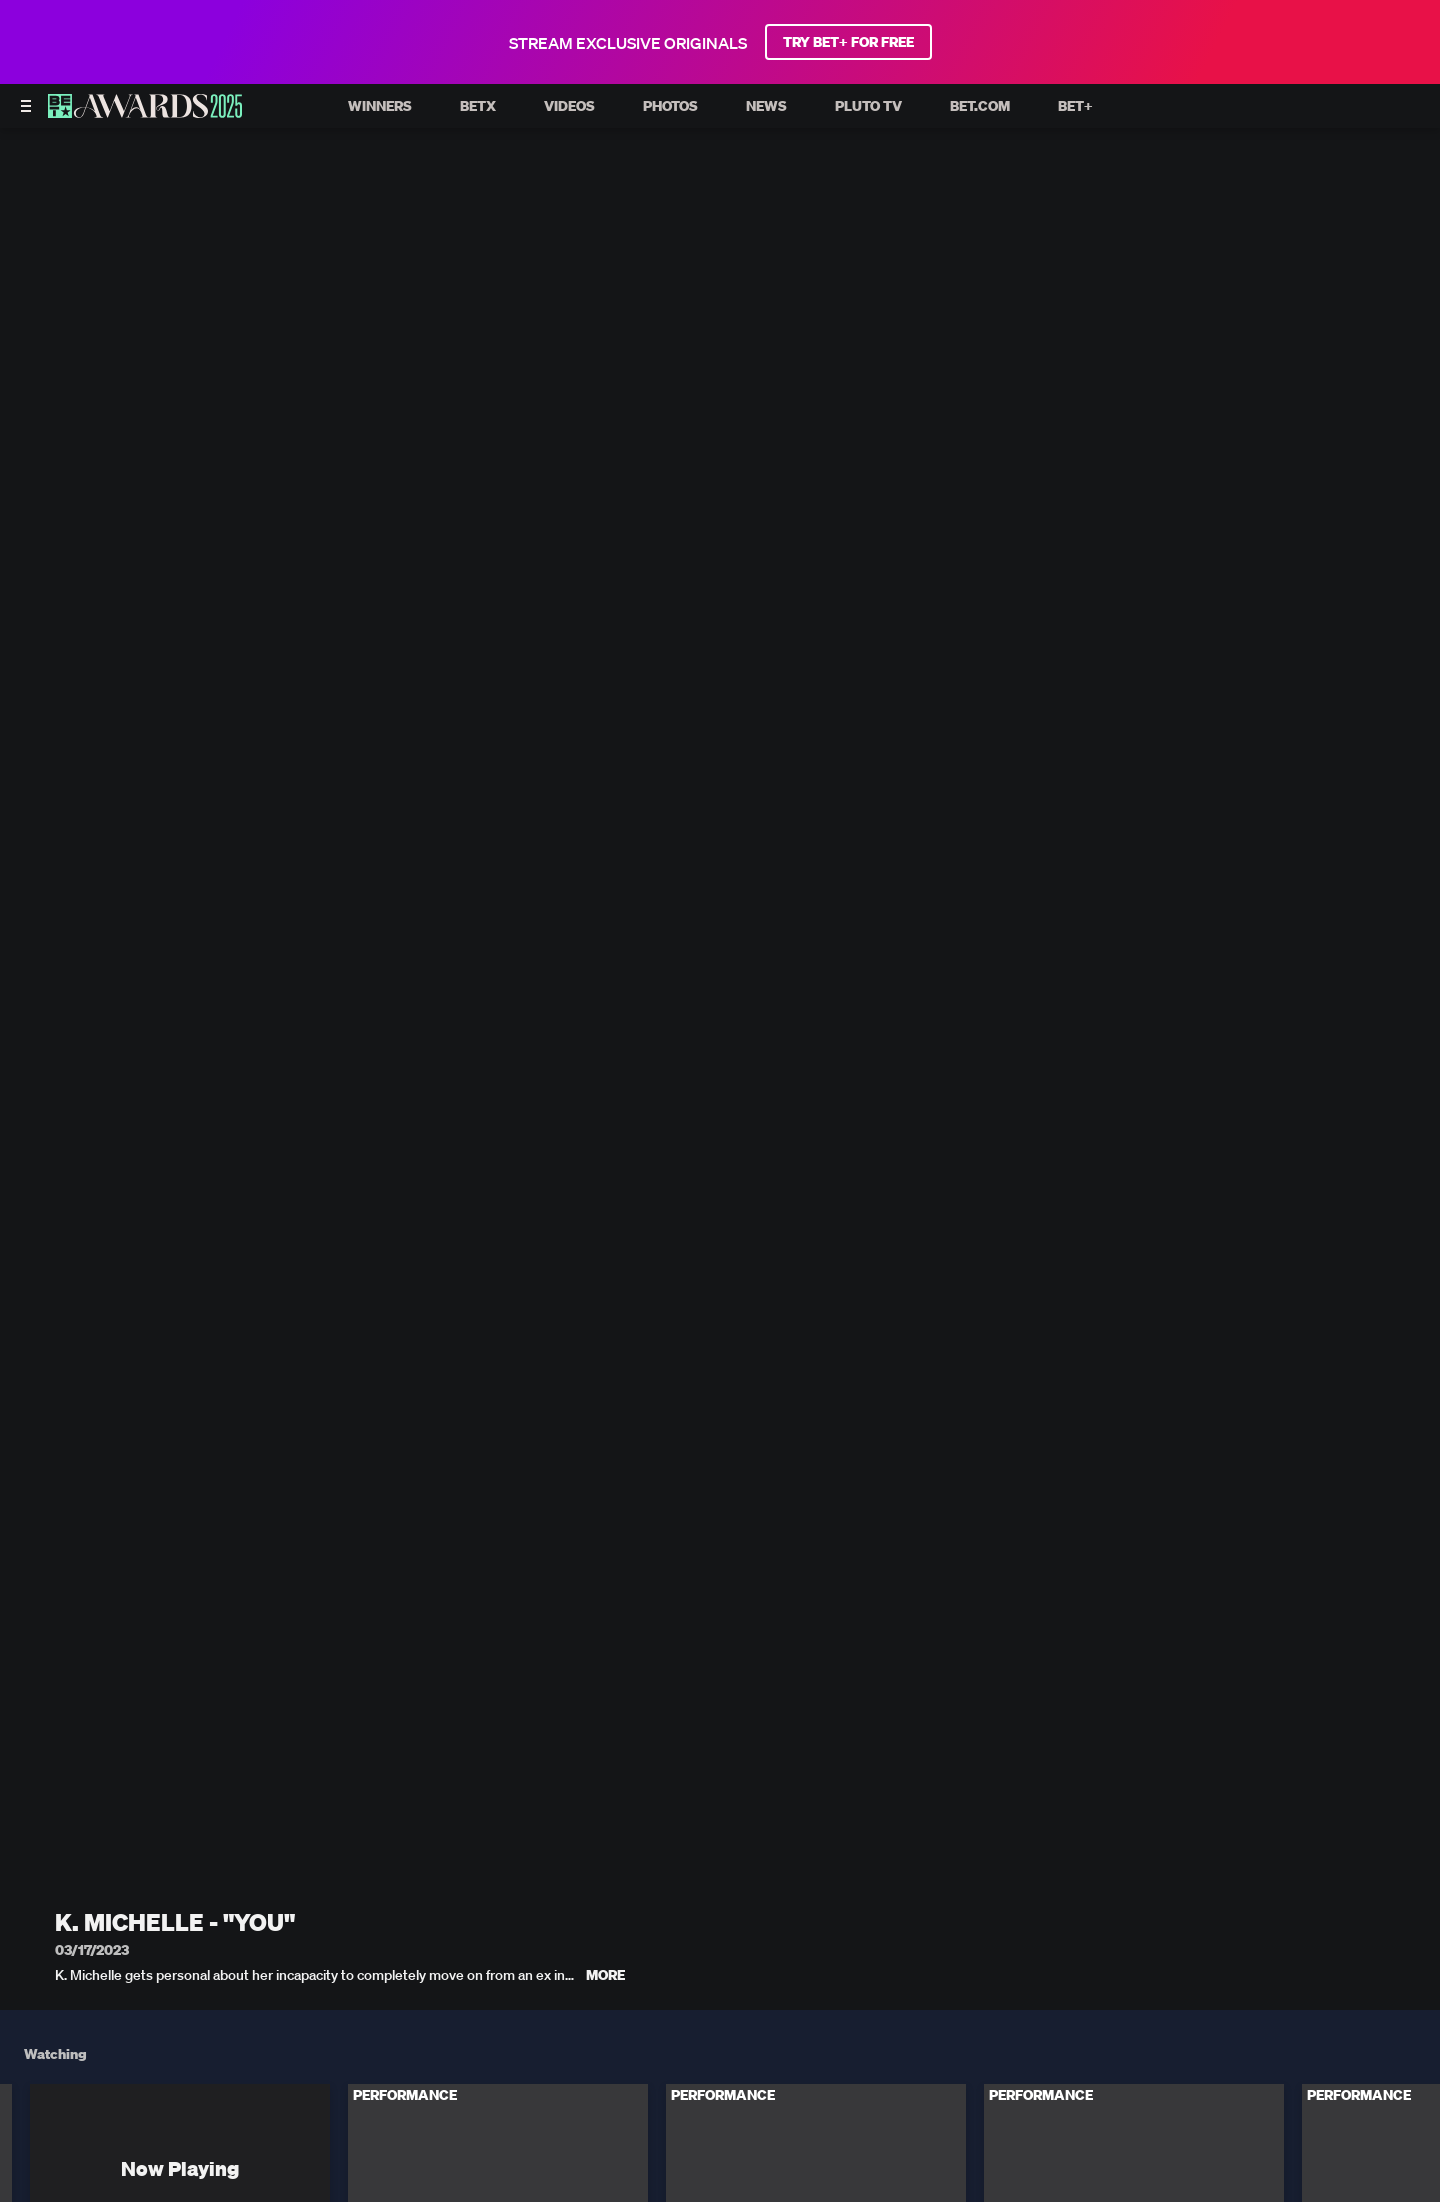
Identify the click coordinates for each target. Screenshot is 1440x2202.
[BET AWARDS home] (145, 112)
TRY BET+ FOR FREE (848, 42)
